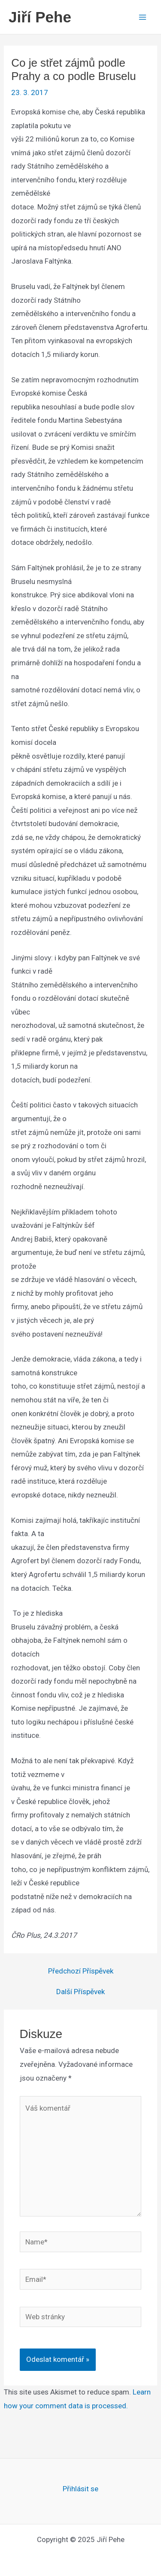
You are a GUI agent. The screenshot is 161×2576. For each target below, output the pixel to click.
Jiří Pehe (40, 17)
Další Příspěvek (80, 1991)
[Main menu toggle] (143, 17)
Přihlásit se (80, 2488)
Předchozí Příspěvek (80, 1971)
